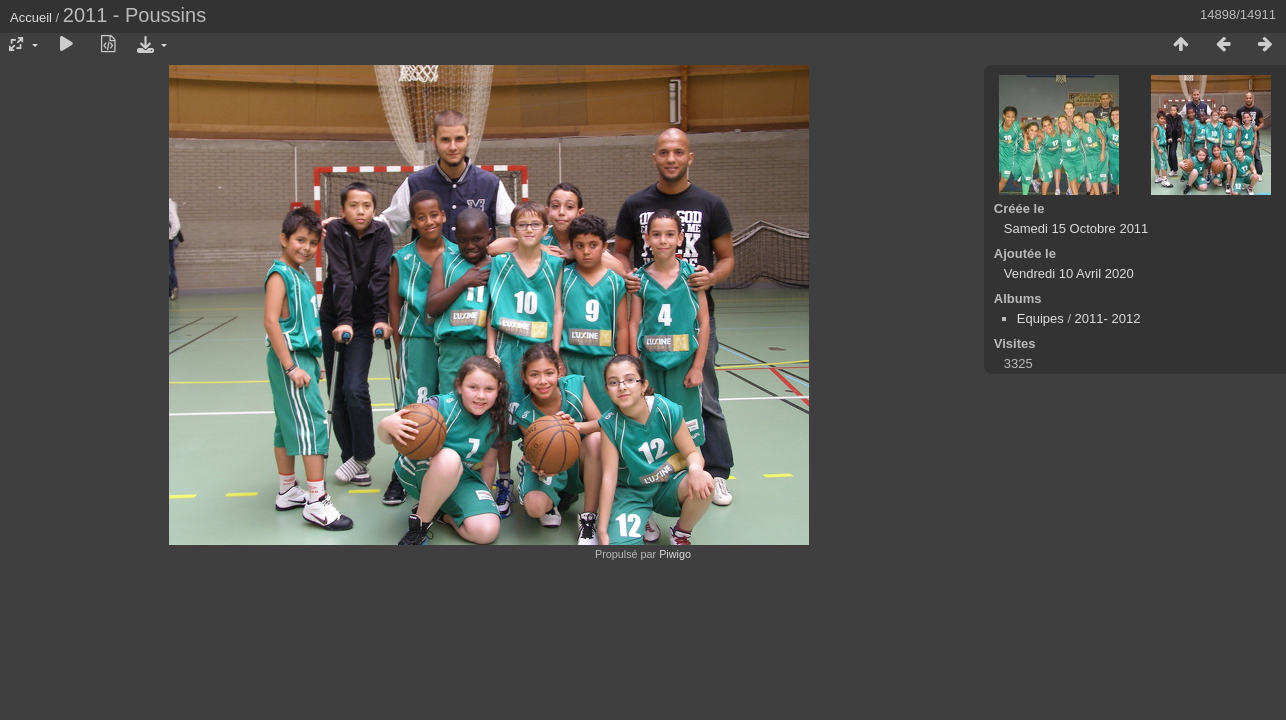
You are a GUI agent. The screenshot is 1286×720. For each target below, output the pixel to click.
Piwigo (675, 554)
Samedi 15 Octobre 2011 (1076, 228)
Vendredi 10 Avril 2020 (1069, 273)
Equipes (1040, 318)
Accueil (31, 17)
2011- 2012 (1108, 318)
